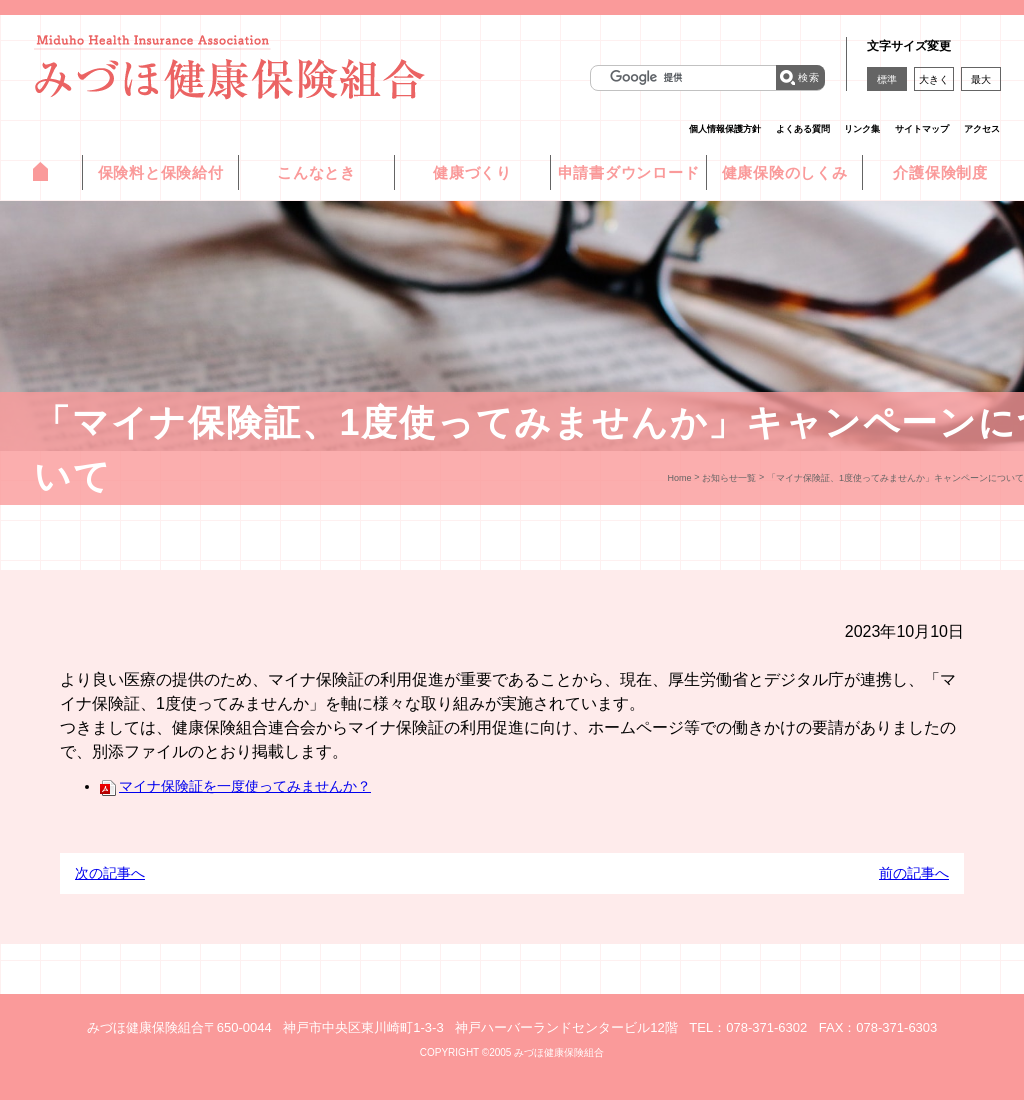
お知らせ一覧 (729, 478)
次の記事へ (110, 873)
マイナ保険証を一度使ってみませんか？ (235, 786)
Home (680, 478)
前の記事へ (914, 873)
